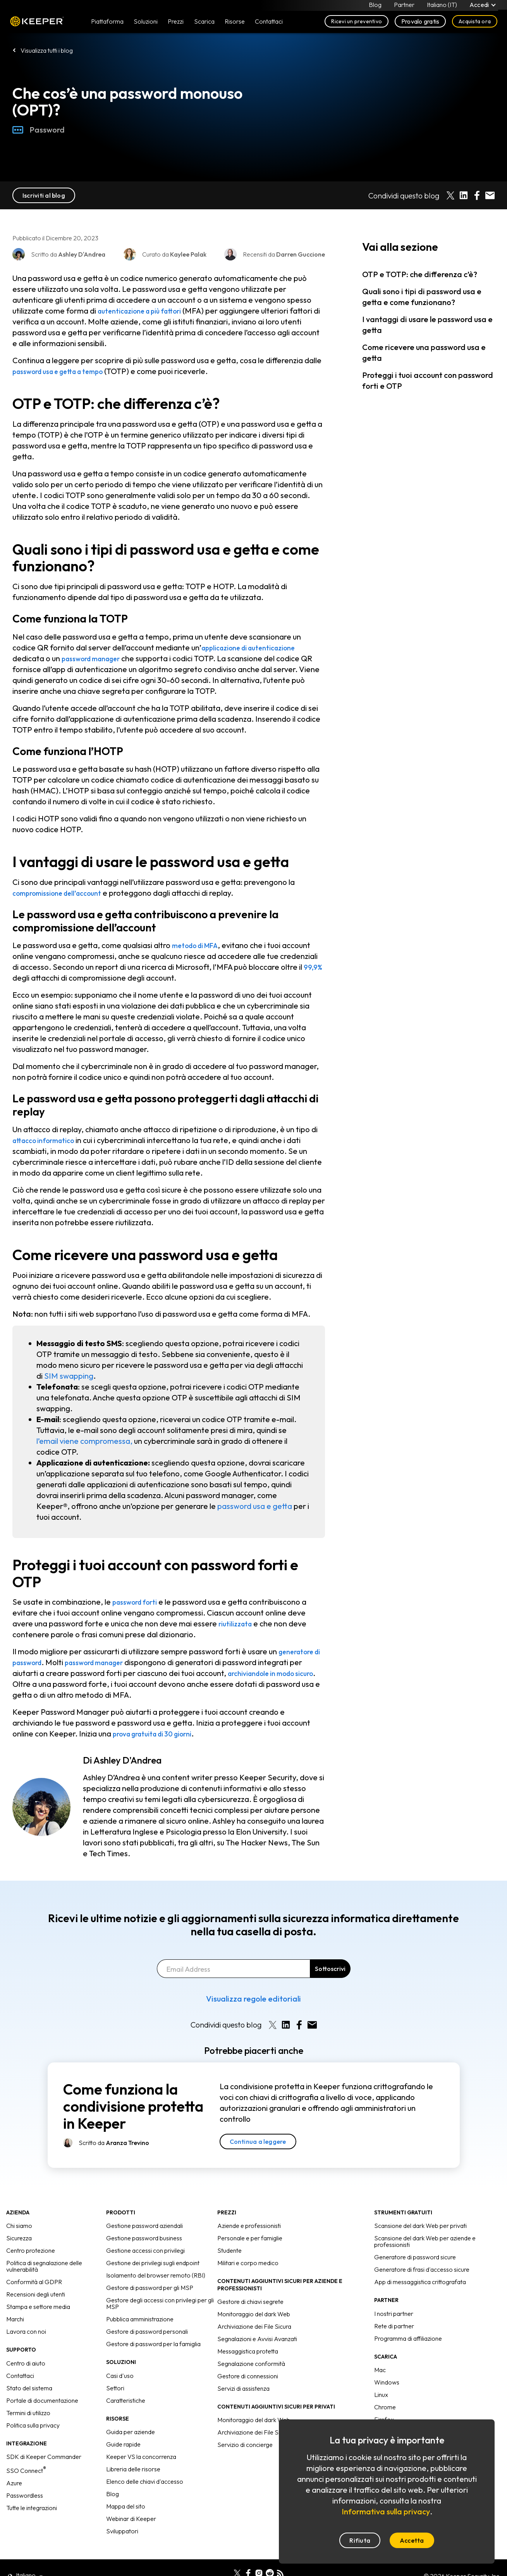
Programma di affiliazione (408, 2338)
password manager (96, 658)
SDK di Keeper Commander (43, 2456)
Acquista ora (475, 24)
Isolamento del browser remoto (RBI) (155, 2275)
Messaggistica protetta (247, 2351)
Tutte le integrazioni (31, 2508)
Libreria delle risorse (133, 2469)
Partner (403, 6)
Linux (381, 2394)
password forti (138, 1602)
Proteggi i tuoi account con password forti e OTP (427, 380)
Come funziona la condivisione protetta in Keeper (133, 2106)
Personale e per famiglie (249, 2238)
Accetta (412, 2540)
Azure (14, 2483)
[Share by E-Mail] (490, 195)
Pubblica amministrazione (140, 2319)
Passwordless (24, 2495)
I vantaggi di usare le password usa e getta (427, 324)
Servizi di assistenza (243, 2388)
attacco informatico (48, 1140)
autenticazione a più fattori (147, 311)
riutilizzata (237, 1623)
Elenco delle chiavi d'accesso (144, 2481)
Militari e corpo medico (247, 2263)
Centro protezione (30, 2250)
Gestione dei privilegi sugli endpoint (152, 2263)
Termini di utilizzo (28, 2413)
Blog (374, 6)
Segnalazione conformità (251, 2363)
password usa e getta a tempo (66, 371)
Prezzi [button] (176, 24)
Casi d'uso (120, 2375)
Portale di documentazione (42, 2400)
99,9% (314, 967)
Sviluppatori (122, 2531)
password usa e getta (254, 1506)
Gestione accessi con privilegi (145, 2250)
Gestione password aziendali (144, 2225)
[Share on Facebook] (476, 195)
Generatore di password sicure (415, 2257)
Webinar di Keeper (131, 2519)
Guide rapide (123, 2444)
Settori (115, 2388)
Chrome (385, 2407)
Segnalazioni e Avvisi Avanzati (257, 2339)
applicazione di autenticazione (256, 647)
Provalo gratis (420, 24)
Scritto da (114, 2143)
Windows (386, 2382)
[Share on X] (450, 195)
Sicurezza (19, 2238)
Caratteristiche (125, 2400)
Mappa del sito (125, 2506)
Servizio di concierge (245, 2444)
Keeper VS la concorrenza (141, 2456)
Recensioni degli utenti (35, 2294)
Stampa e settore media (38, 2306)
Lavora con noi (26, 2331)
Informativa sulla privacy (386, 2511)
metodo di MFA (199, 945)
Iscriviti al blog (43, 195)
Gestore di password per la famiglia (153, 2344)
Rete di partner (394, 2326)
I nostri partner (393, 2313)
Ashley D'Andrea (127, 1760)
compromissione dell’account (63, 893)
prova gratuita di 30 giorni (159, 1733)
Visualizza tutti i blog (47, 50)
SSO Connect (26, 2470)
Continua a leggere (258, 2141)
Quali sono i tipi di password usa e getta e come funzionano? (421, 296)
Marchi (15, 2319)
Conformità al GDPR (34, 2282)
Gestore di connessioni (247, 2376)
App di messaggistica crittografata (420, 2282)
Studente (229, 2250)
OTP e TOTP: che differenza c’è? (419, 274)
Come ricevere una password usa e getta (424, 352)
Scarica (204, 24)
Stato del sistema (29, 2388)
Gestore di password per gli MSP (149, 2288)
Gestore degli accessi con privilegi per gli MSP (160, 2303)
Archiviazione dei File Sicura (254, 2326)
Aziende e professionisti (249, 2225)
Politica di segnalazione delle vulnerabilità (44, 2266)
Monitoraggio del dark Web (253, 2314)
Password (38, 129)
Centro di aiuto (25, 2363)
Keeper (37, 24)
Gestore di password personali (147, 2331)
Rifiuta (359, 2540)
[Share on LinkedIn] (463, 195)
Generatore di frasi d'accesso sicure (421, 2269)
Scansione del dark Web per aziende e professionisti (425, 2241)
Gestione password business (144, 2238)
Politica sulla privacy (33, 2425)
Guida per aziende (130, 2432)
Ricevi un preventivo (356, 24)
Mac (380, 2370)
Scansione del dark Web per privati (420, 2225)
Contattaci (20, 2375)
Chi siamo (19, 2225)
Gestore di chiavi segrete (250, 2301)
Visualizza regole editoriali (253, 1999)
